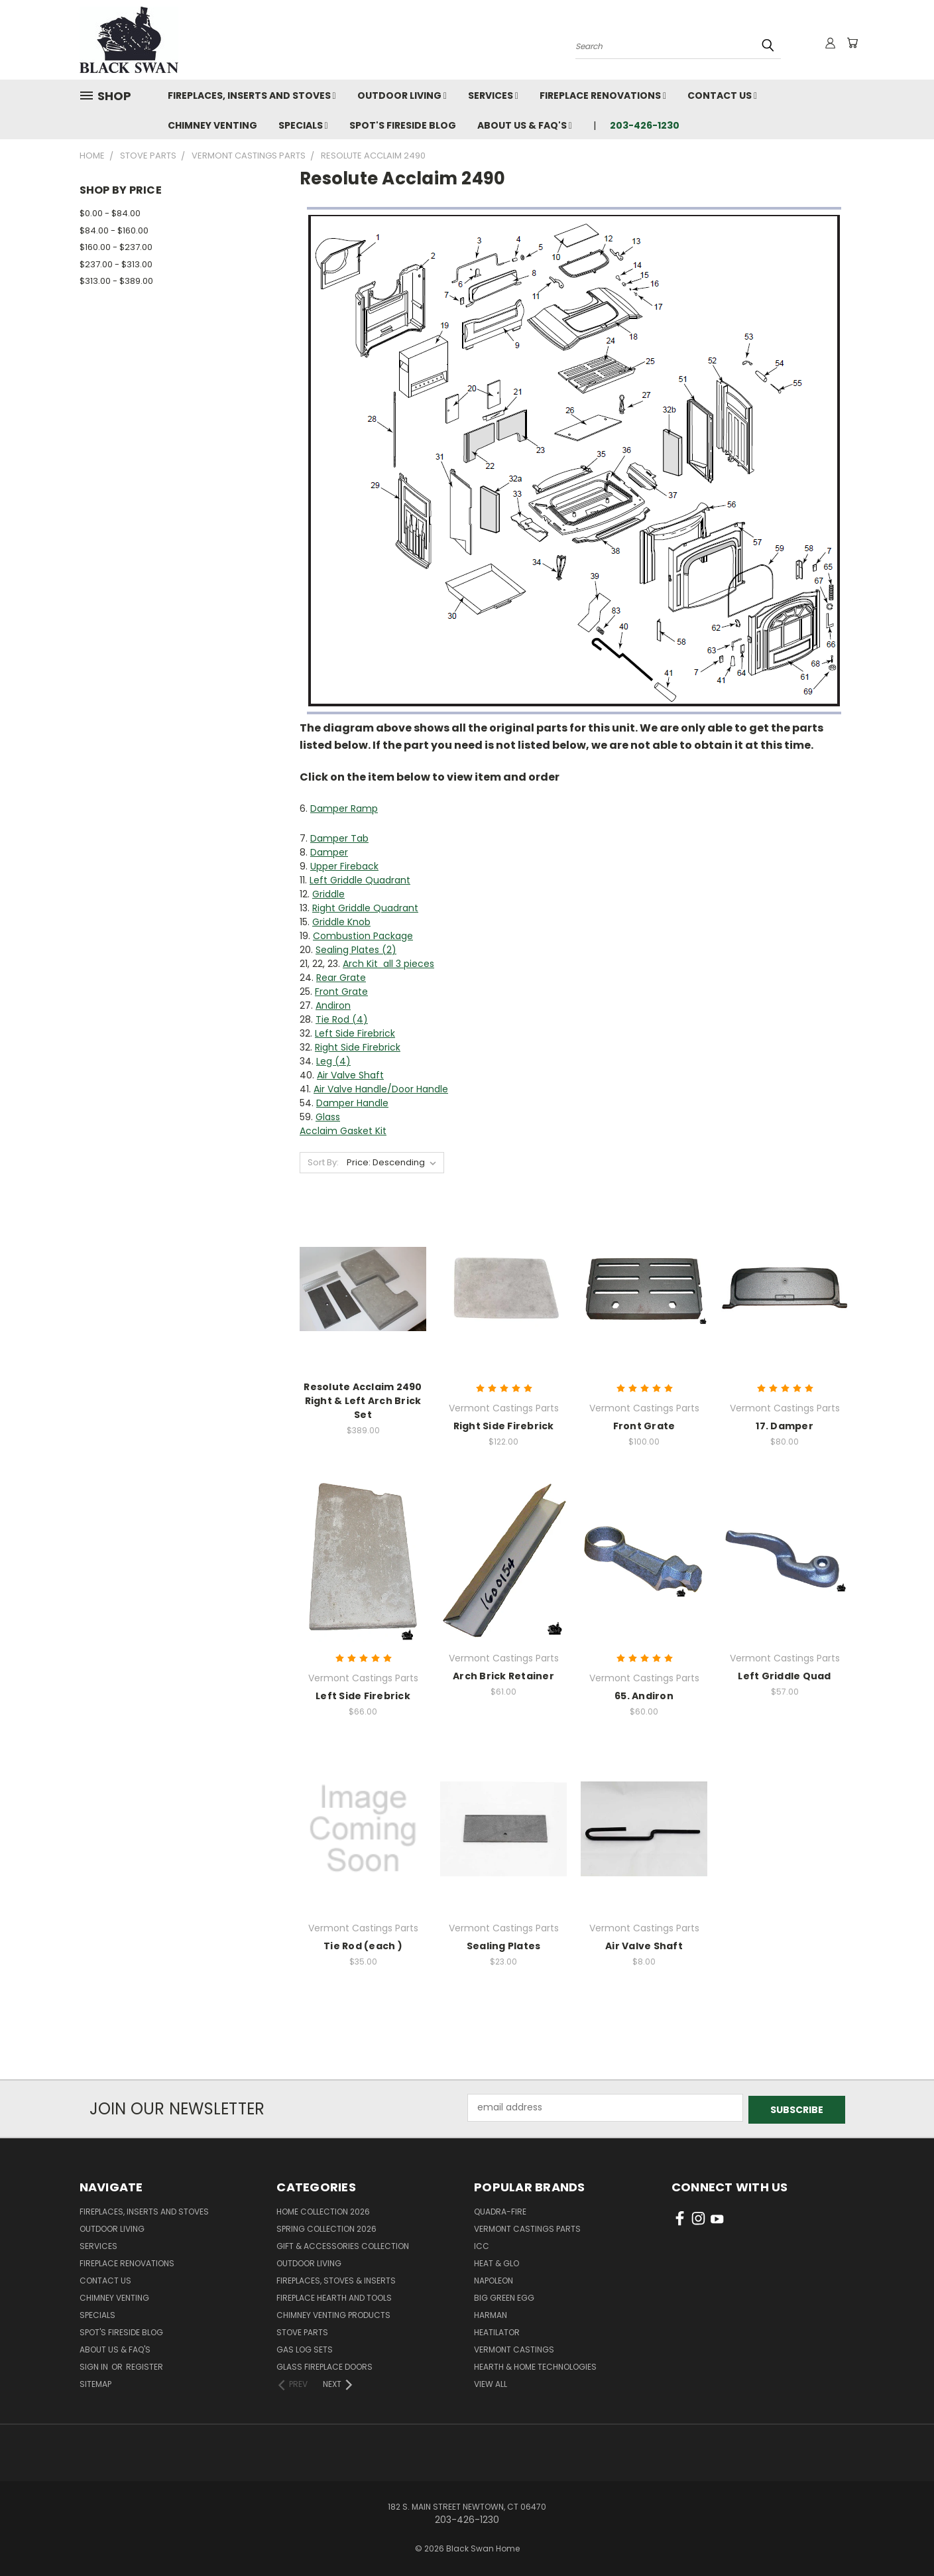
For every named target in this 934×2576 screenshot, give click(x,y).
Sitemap (95, 2382)
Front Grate (341, 991)
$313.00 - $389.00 (116, 281)
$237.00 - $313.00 (116, 264)
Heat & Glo (496, 2261)
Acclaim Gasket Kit (343, 1130)
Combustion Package (363, 935)
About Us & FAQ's (524, 125)
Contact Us (722, 95)
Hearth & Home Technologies (535, 2364)
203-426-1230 (644, 125)
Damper (329, 852)
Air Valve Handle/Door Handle (381, 1089)
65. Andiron (643, 1696)
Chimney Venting (212, 125)
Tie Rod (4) (342, 1019)
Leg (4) (333, 1061)
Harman (490, 2313)
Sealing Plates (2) (356, 949)
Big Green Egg (504, 2295)
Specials (303, 125)
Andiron (333, 1005)
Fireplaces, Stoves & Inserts (336, 2278)
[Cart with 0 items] (851, 43)
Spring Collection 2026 (326, 2226)
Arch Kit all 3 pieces (388, 963)
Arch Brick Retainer (503, 1676)
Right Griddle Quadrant (365, 908)
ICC (481, 2244)
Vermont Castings (514, 2347)
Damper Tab (339, 838)
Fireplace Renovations (603, 95)
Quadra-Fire (500, 2209)
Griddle (328, 894)
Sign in (95, 2364)
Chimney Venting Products (333, 2313)
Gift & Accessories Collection (342, 2244)
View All (490, 2382)
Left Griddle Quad (784, 1676)
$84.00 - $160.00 (114, 230)
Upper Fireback (344, 866)
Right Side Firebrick (357, 1047)
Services (493, 95)
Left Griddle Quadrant (360, 880)
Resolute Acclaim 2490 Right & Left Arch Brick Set (363, 1400)
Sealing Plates (504, 1946)
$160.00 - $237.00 (116, 247)
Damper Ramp (344, 808)
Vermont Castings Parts (527, 2226)
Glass (328, 1117)
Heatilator (497, 2330)
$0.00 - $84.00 (110, 213)
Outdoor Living (402, 95)
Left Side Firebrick (355, 1033)
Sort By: (323, 1162)
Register (144, 2364)
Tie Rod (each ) (362, 1946)
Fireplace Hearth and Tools (334, 2295)
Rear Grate (341, 977)
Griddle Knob (341, 922)
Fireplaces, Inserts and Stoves (252, 95)
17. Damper (784, 1426)
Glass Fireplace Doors (324, 2364)
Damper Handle (352, 1103)
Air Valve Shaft (350, 1075)
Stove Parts (302, 2330)
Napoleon (493, 2278)
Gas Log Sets (304, 2347)
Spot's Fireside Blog (402, 125)
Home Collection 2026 (323, 2209)
